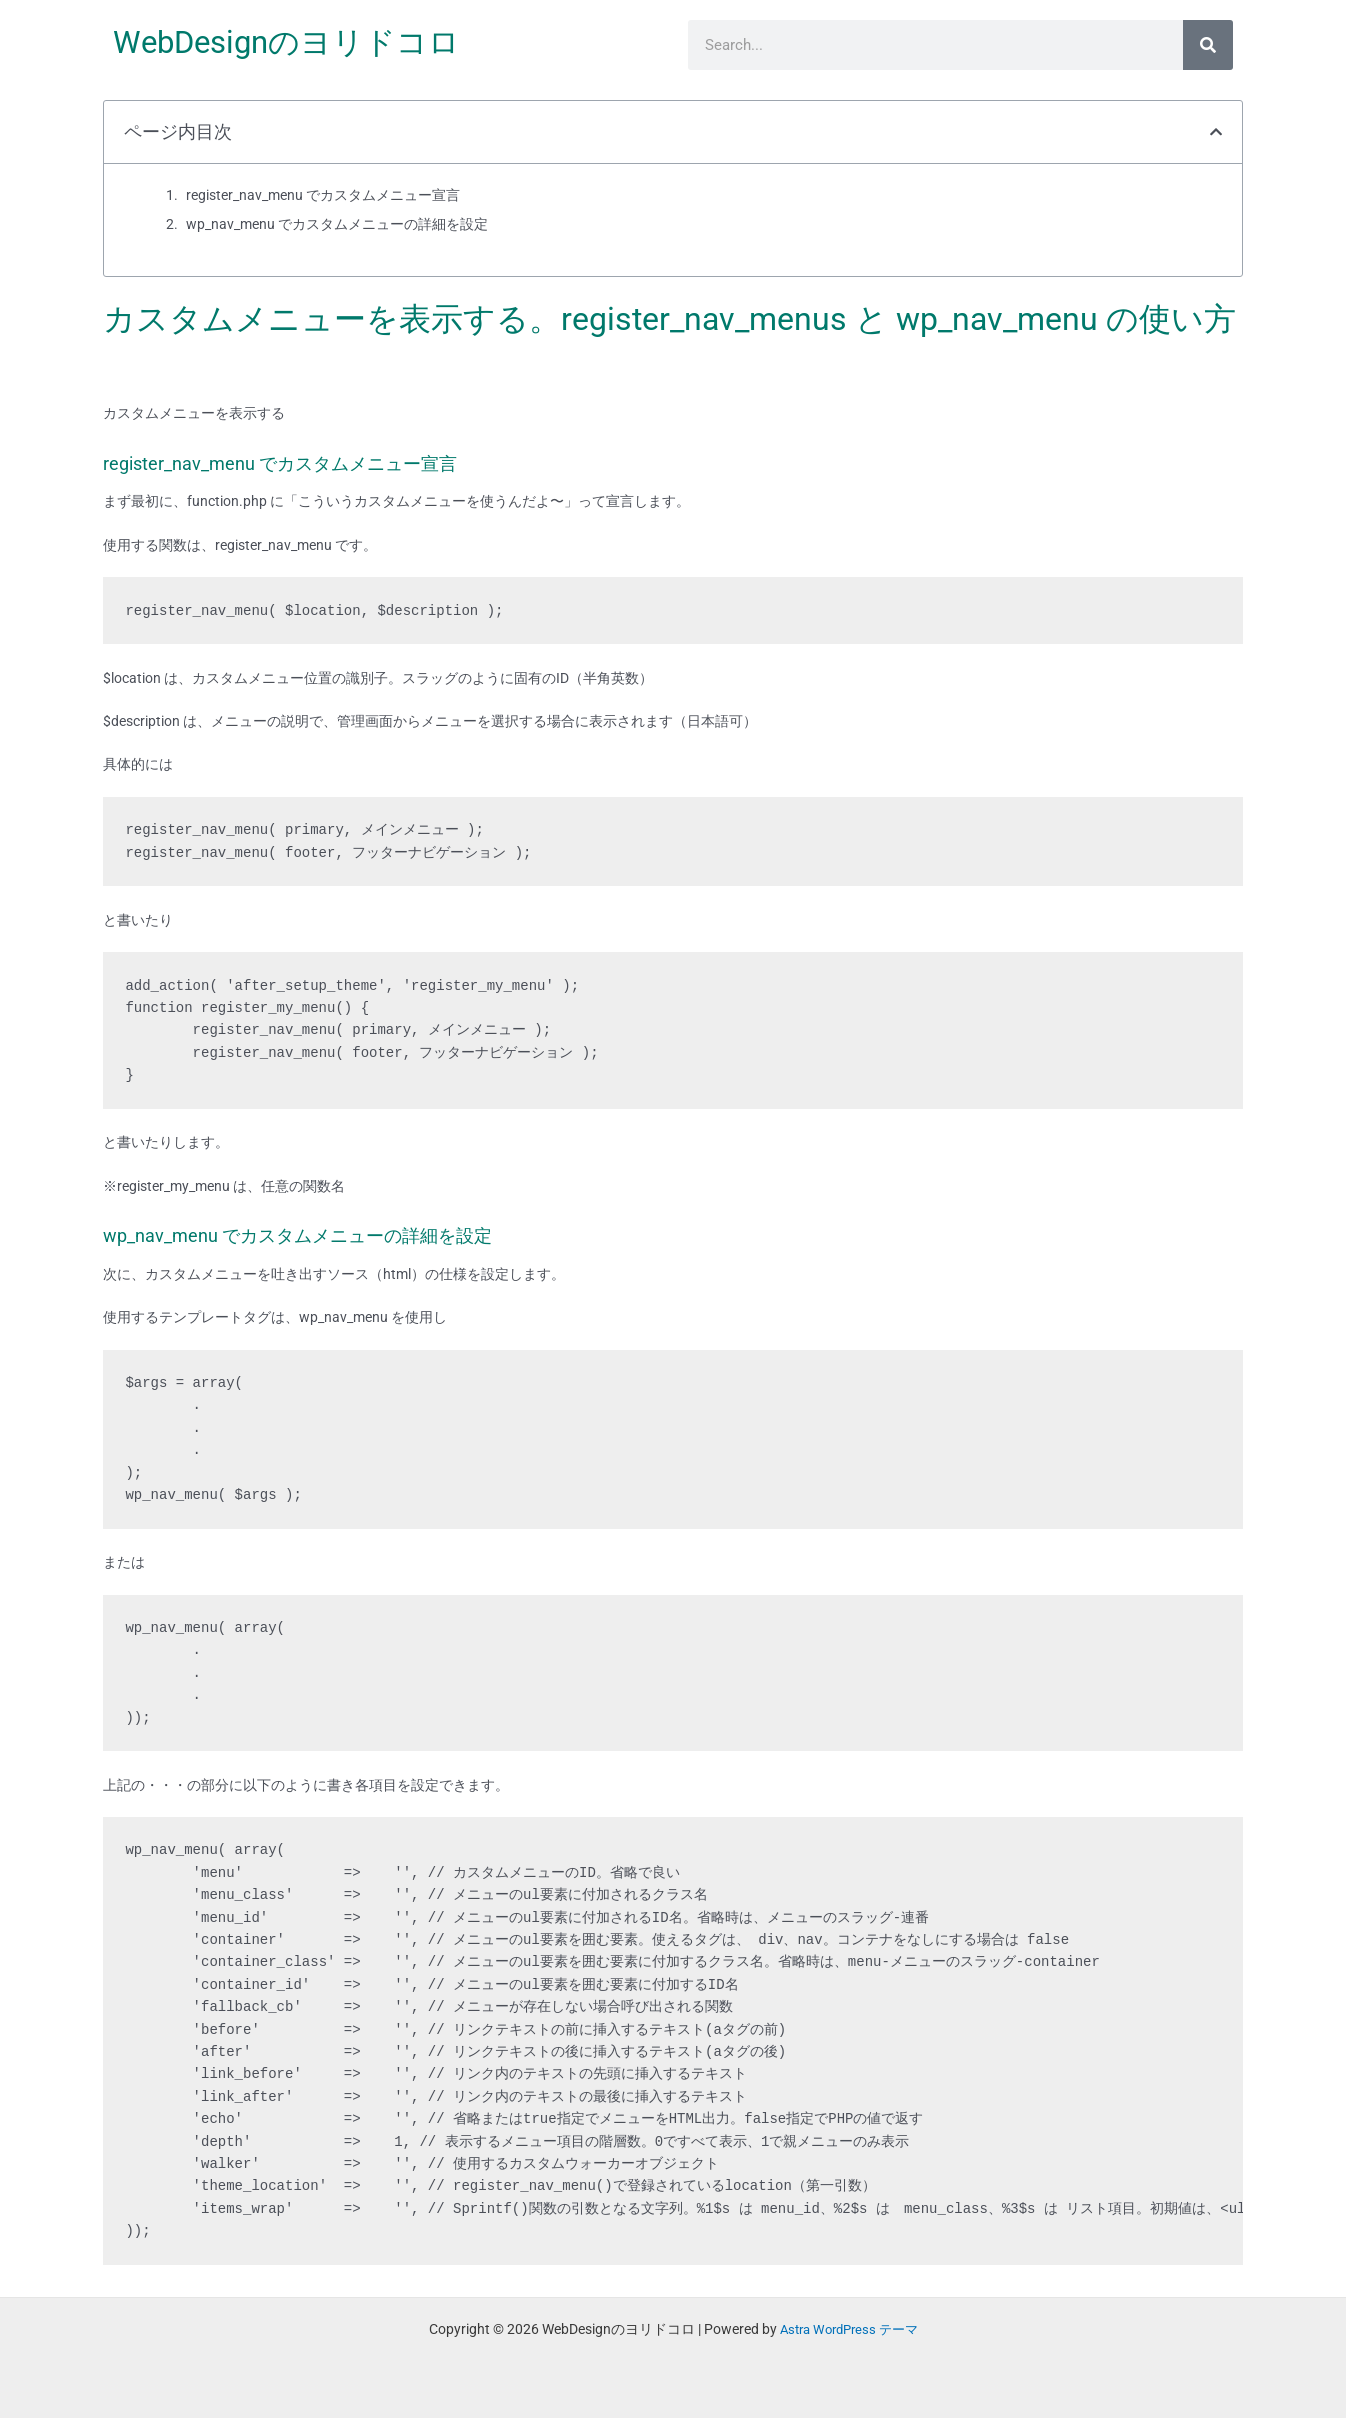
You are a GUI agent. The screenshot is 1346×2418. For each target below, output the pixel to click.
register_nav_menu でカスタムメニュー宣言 (323, 195)
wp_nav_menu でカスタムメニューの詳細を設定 (337, 224)
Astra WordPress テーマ (849, 2329)
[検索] (1208, 45)
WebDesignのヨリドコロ (293, 42)
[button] (1216, 132)
